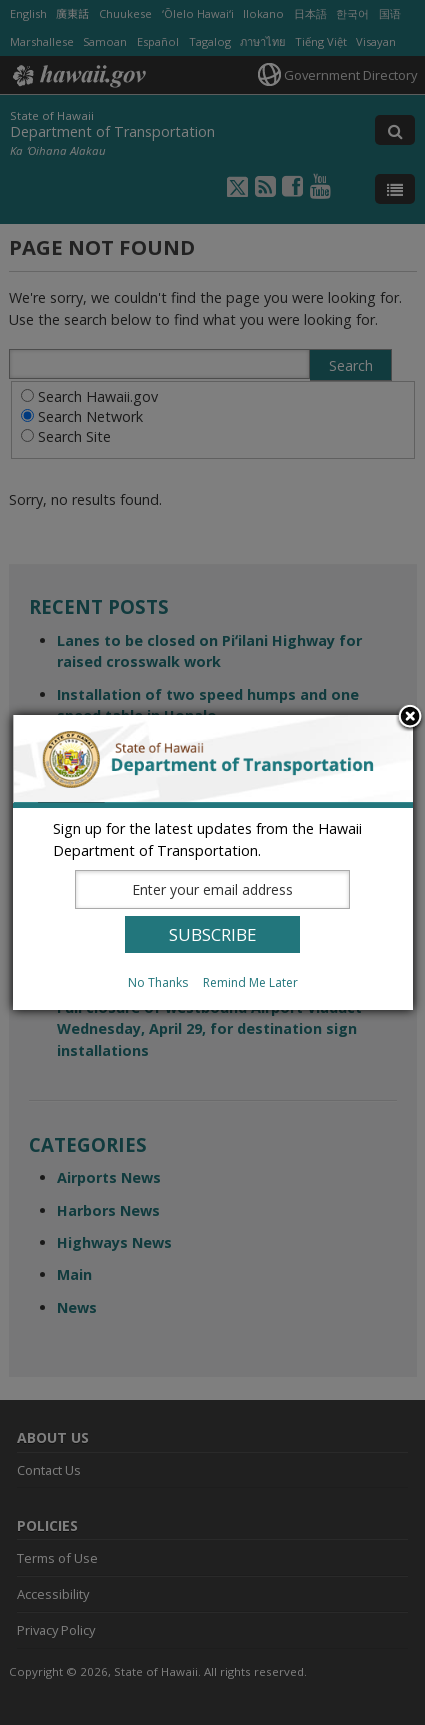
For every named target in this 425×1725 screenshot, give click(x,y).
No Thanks (158, 982)
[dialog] (213, 862)
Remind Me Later (250, 982)
